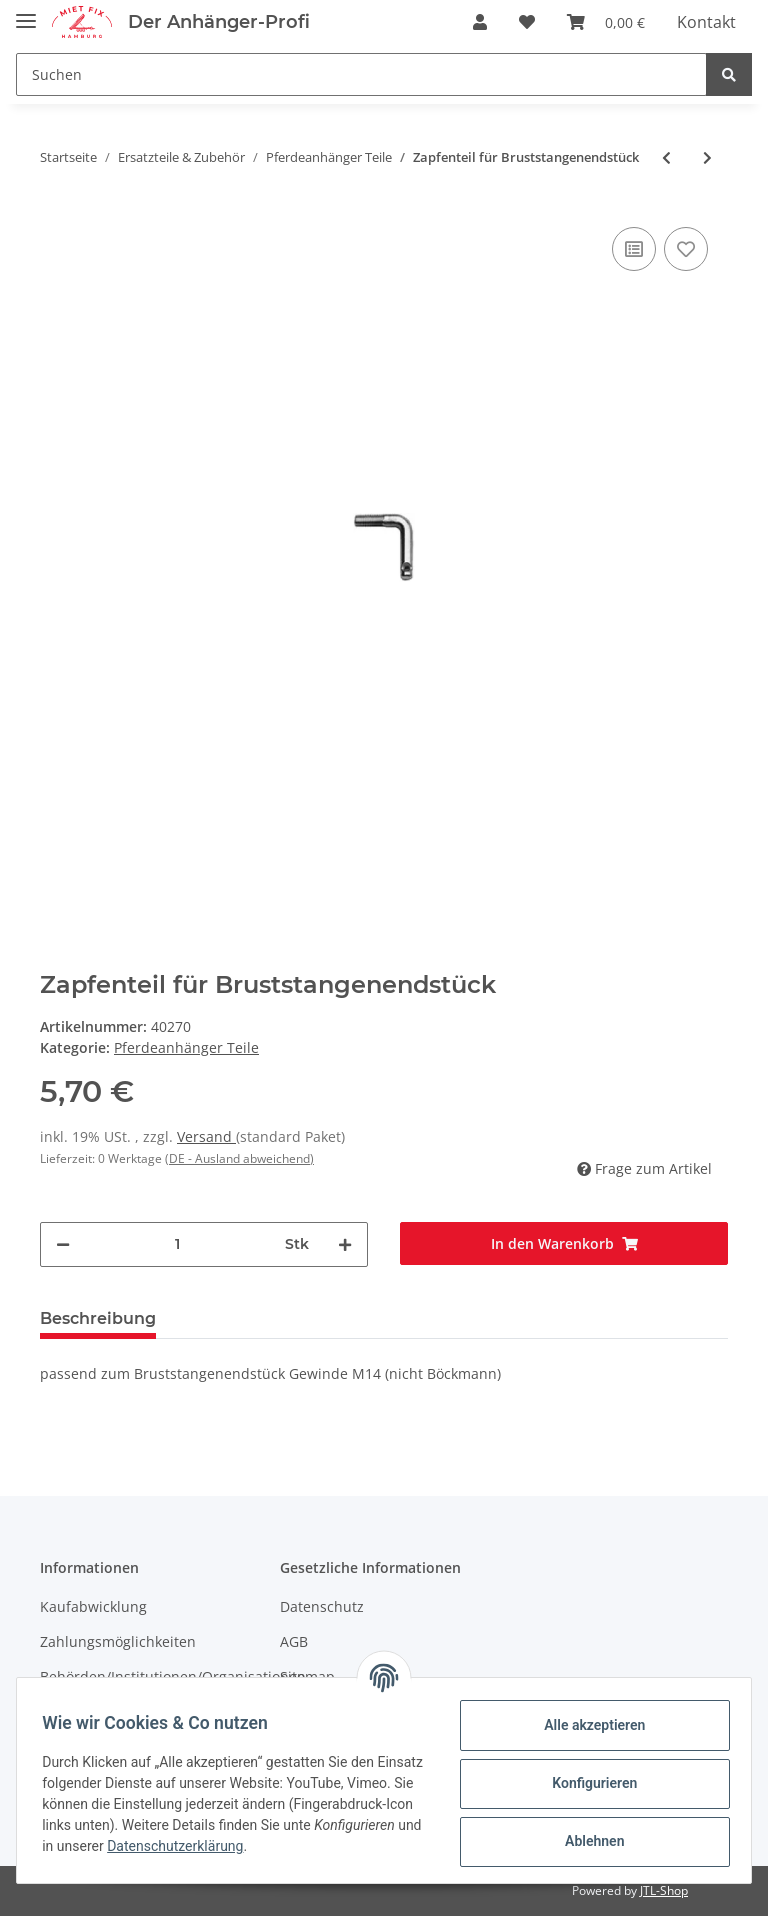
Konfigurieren (587, 1783)
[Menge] (177, 1244)
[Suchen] (361, 74)
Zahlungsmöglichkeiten (118, 1641)
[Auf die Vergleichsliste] (634, 249)
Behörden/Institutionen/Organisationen (173, 1676)
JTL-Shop (664, 1890)
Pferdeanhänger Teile (186, 1047)
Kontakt (706, 22)
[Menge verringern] (63, 1244)
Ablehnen (587, 1841)
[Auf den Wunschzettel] (686, 249)
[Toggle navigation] (26, 12)
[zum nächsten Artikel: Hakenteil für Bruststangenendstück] (707, 157)
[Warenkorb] (606, 22)
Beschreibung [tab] (98, 1318)
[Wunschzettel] (527, 22)
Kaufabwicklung (93, 1606)
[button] (480, 22)
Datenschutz (322, 1606)
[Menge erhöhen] (345, 1244)
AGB (294, 1641)
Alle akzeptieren (587, 1725)
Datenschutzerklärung (324, 1846)
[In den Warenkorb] (564, 1243)
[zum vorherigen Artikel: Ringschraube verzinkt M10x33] (666, 157)
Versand (206, 1136)
